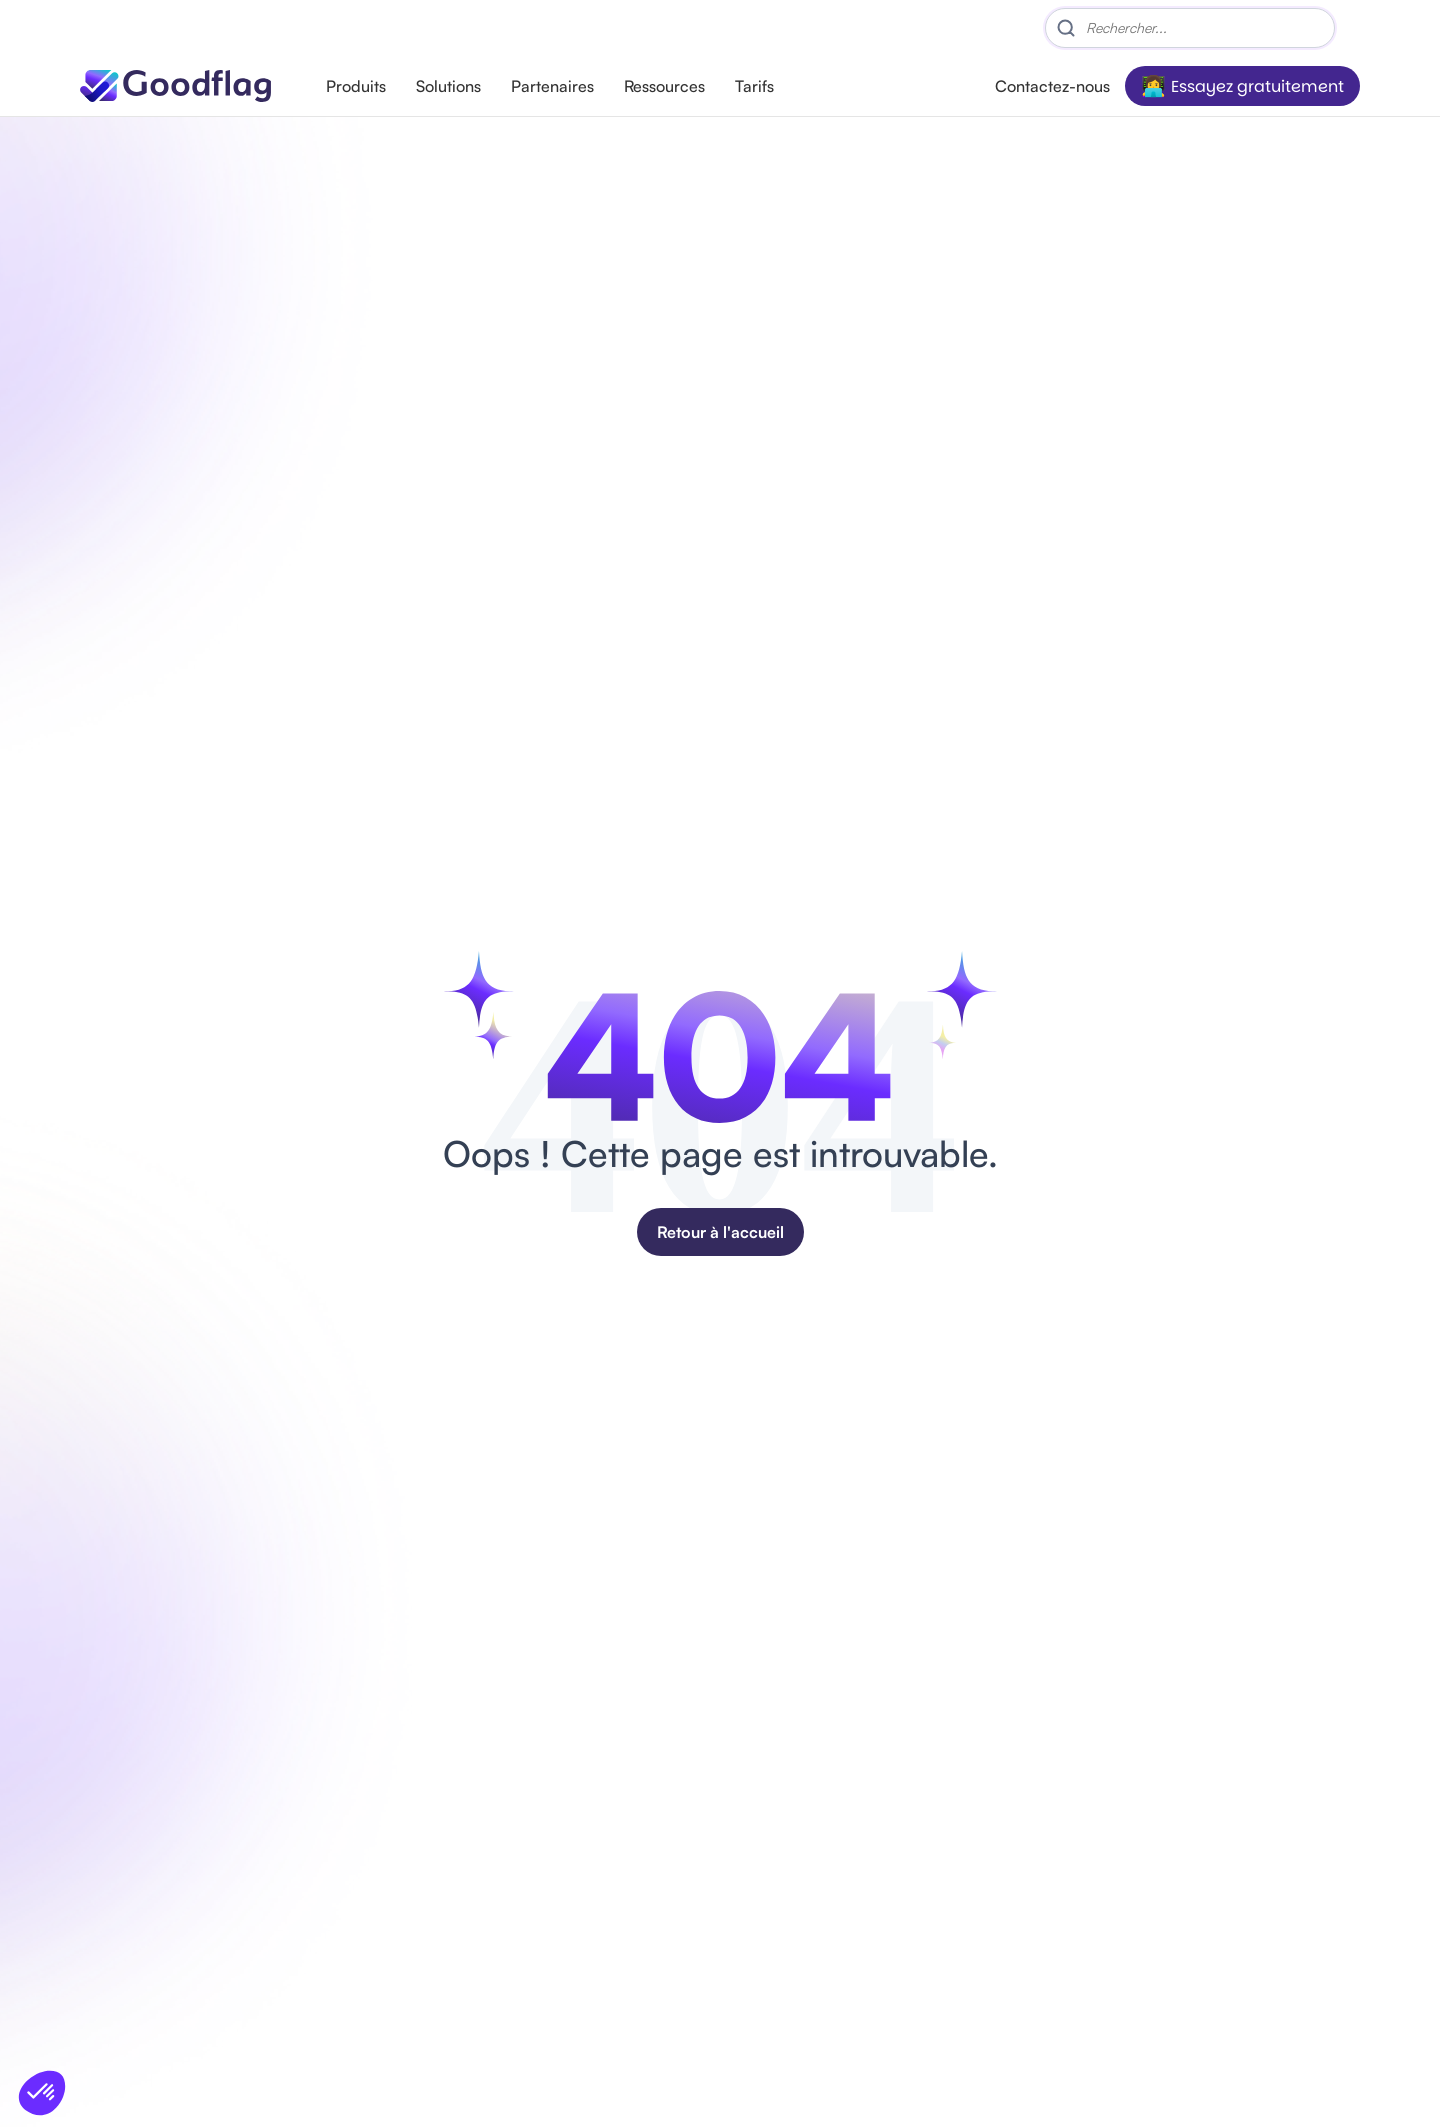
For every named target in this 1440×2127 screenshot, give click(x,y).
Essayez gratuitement (1257, 86)
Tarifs (754, 86)
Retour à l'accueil (720, 1232)
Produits (356, 86)
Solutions (448, 86)
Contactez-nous (1052, 86)
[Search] (1190, 28)
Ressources (664, 86)
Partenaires (552, 86)
